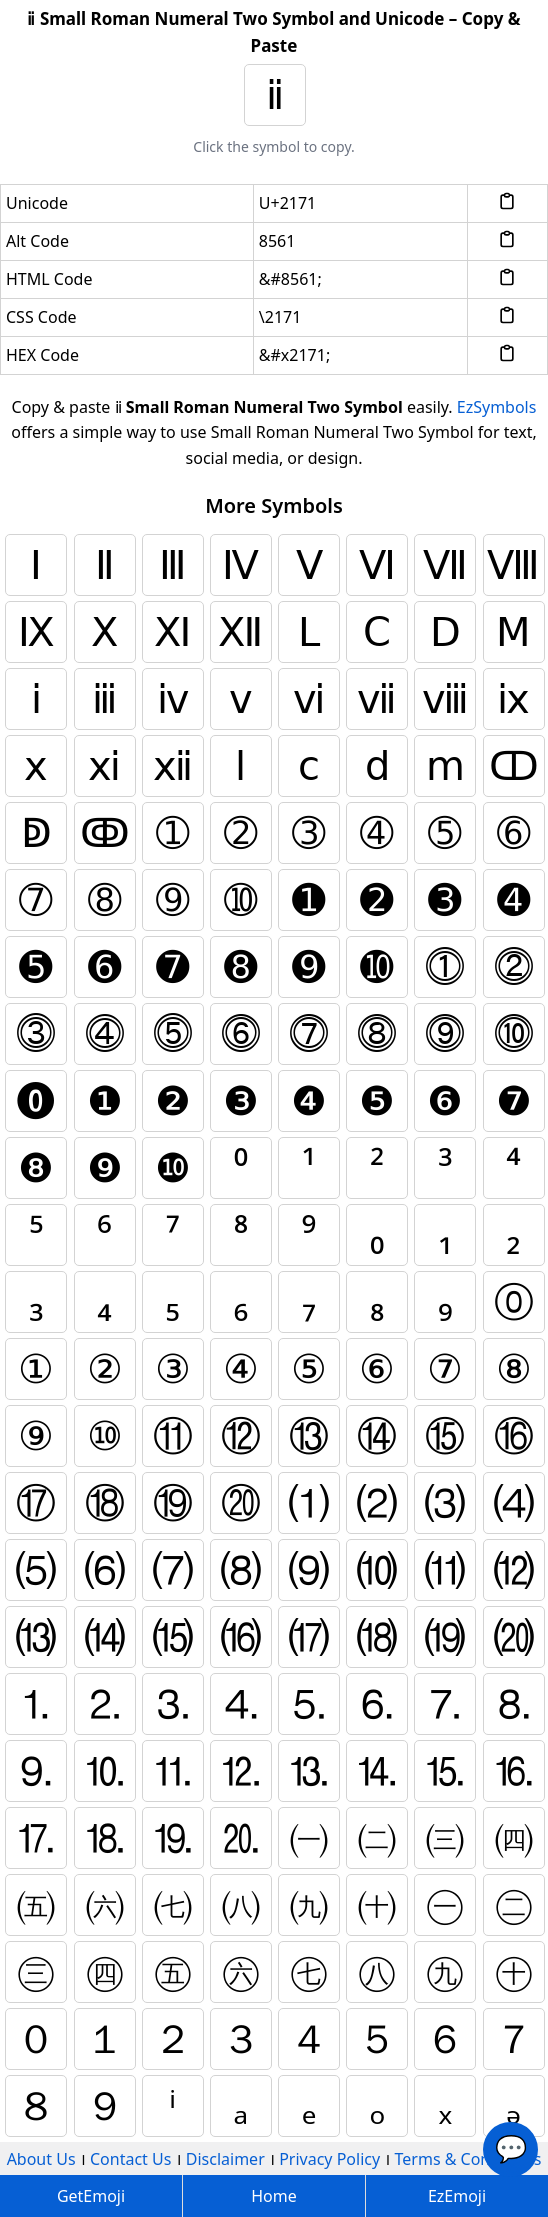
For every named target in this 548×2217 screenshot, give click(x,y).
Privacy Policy (329, 2159)
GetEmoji (91, 2196)
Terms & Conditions (468, 2159)
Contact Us (130, 2159)
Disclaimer (225, 2159)
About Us (41, 2159)
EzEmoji (457, 2196)
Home (274, 2196)
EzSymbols (497, 407)
